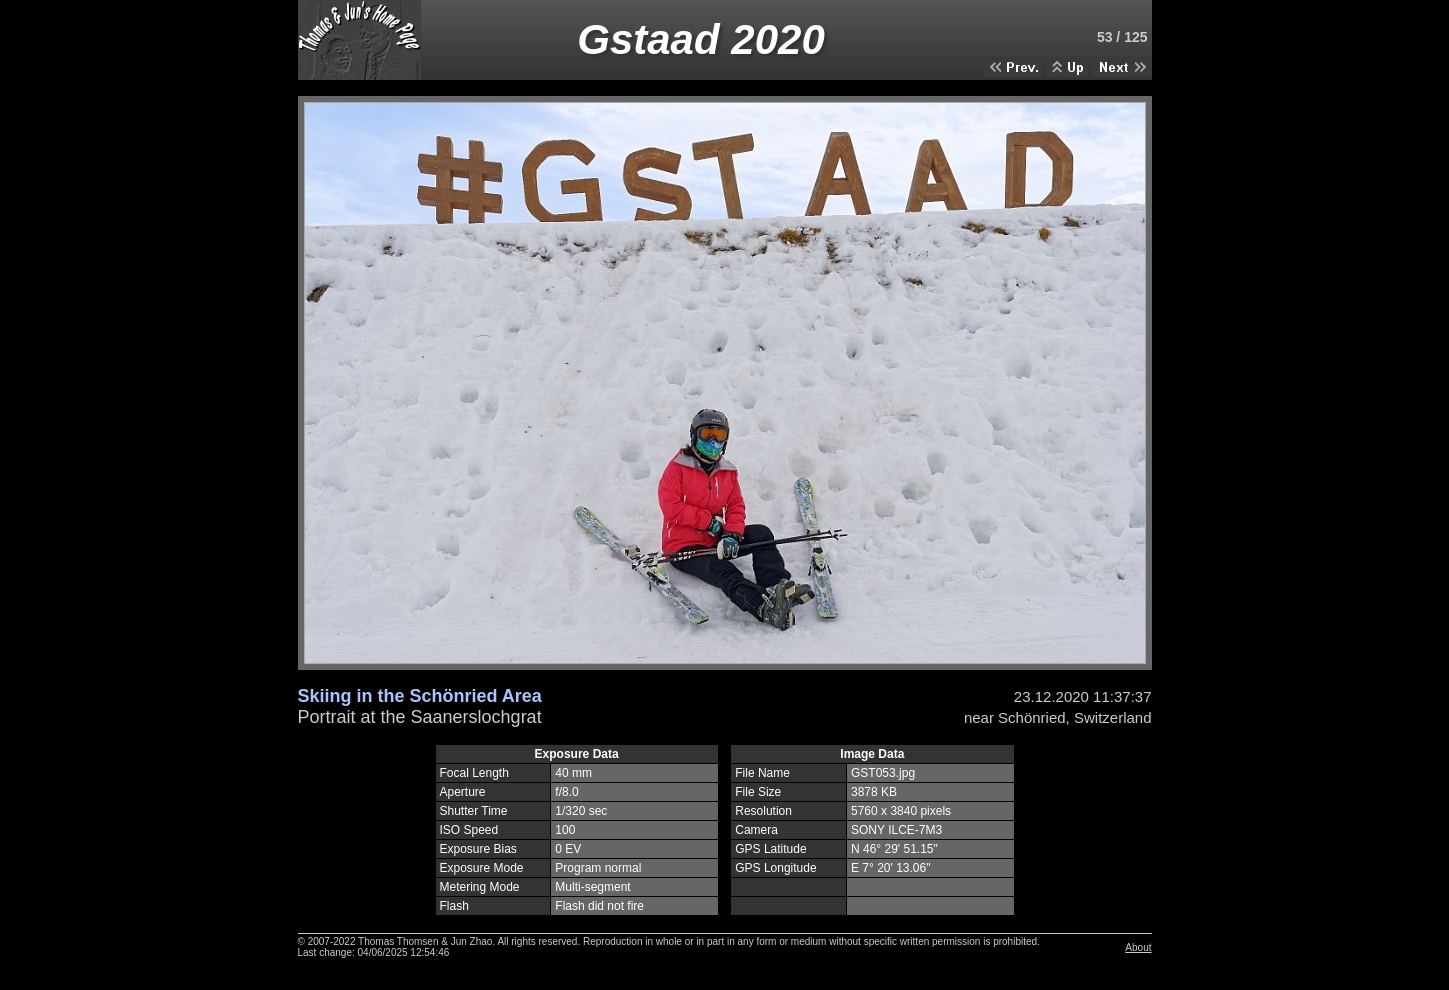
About (1138, 947)
